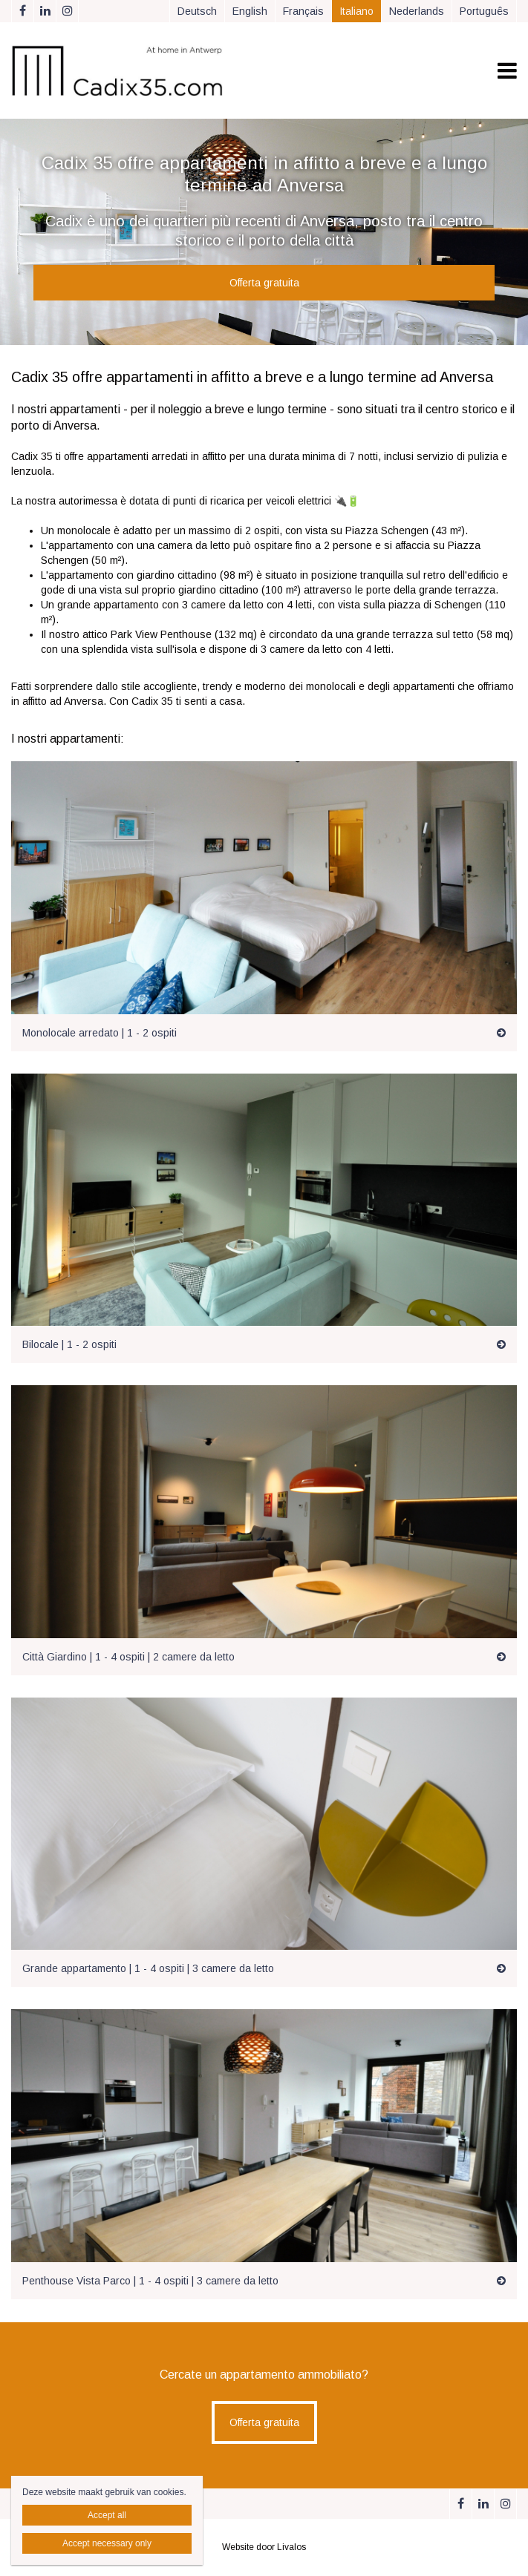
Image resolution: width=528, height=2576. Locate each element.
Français (303, 11)
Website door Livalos (264, 2547)
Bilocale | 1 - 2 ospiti (69, 1344)
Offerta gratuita (264, 283)
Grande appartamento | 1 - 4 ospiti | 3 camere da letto (148, 1968)
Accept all (107, 2515)
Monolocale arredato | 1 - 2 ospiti (99, 1033)
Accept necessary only (106, 2543)
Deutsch (197, 11)
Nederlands (416, 11)
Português (484, 11)
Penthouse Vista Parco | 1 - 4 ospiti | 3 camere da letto (150, 2281)
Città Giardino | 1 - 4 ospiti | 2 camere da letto (128, 1657)
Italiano (356, 11)
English (249, 11)
